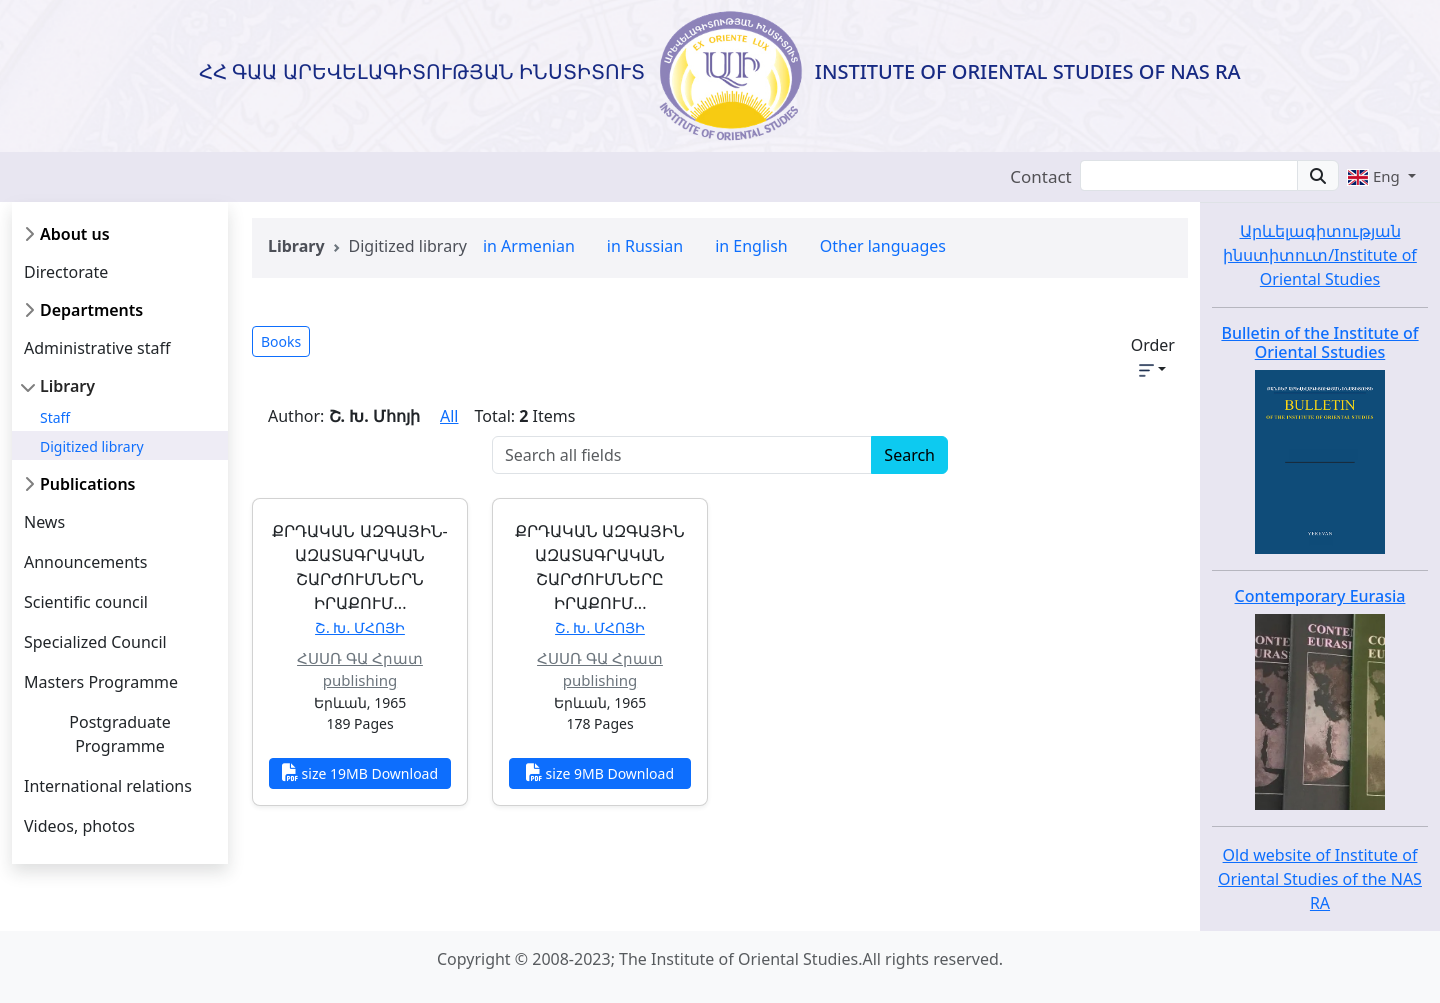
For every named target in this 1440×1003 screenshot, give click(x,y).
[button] (1381, 176)
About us (75, 234)
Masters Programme (101, 682)
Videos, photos (79, 826)
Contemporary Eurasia (1320, 596)
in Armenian (529, 246)
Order (1153, 355)
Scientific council (86, 602)
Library (67, 386)
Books (281, 341)
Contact (1041, 176)
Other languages (883, 246)
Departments (91, 310)
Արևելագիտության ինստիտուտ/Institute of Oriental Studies (1320, 255)
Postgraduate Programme (119, 734)
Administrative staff (97, 348)
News (44, 522)
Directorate (66, 272)
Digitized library (92, 446)
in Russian (645, 246)
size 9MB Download (600, 773)
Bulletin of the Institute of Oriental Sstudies (1319, 342)
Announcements (85, 562)
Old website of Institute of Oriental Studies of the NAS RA (1320, 879)
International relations (108, 786)
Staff (55, 417)
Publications (88, 484)
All (449, 416)
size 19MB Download (360, 773)
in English (751, 246)
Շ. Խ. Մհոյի (360, 627)
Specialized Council (95, 642)
